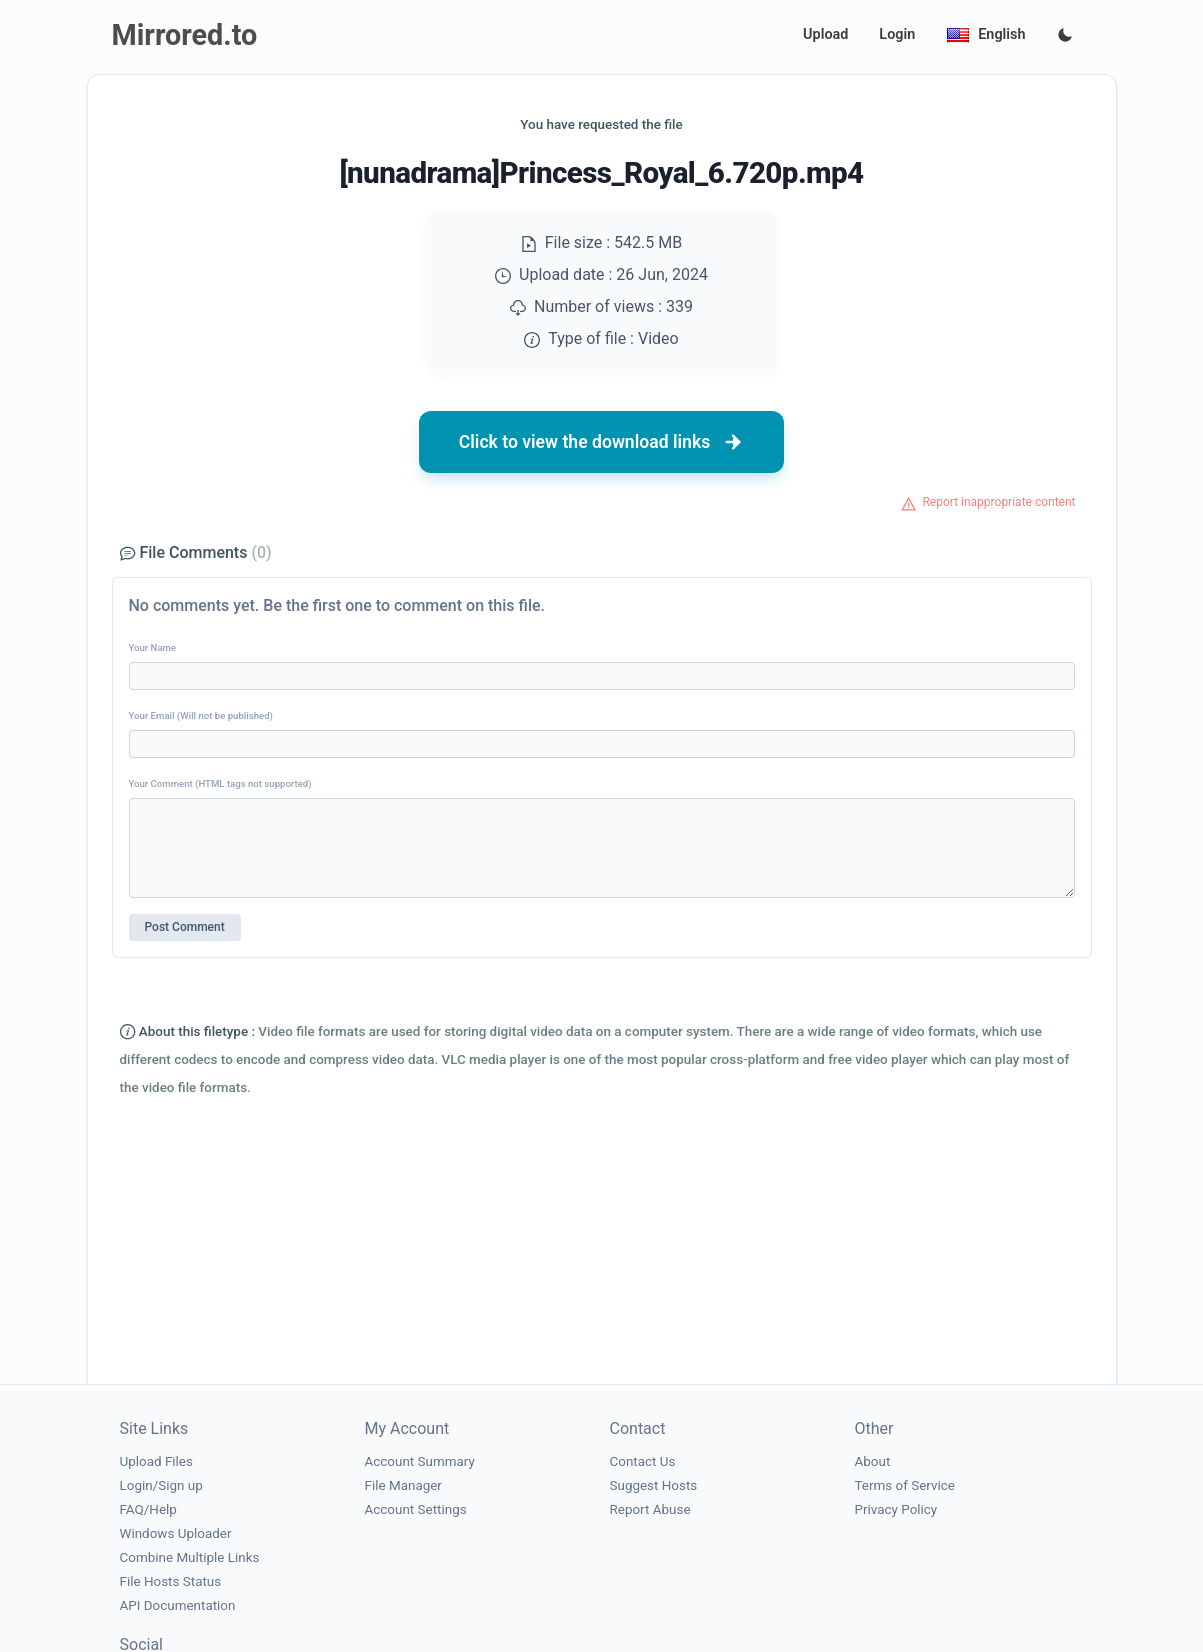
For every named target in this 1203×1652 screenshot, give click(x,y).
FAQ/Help (148, 1509)
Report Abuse (650, 1509)
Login (897, 34)
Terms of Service (905, 1485)
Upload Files (156, 1461)
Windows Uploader (176, 1533)
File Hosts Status (171, 1581)
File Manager (403, 1485)
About (873, 1461)
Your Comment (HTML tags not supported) (220, 783)
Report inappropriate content (998, 502)
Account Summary (420, 1461)
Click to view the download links (602, 442)
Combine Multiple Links (190, 1557)
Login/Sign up (161, 1485)
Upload (825, 34)
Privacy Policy (896, 1509)
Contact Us (643, 1461)
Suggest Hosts (654, 1485)
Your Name (153, 647)
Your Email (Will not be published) (201, 715)
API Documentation (178, 1605)
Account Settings (416, 1509)
